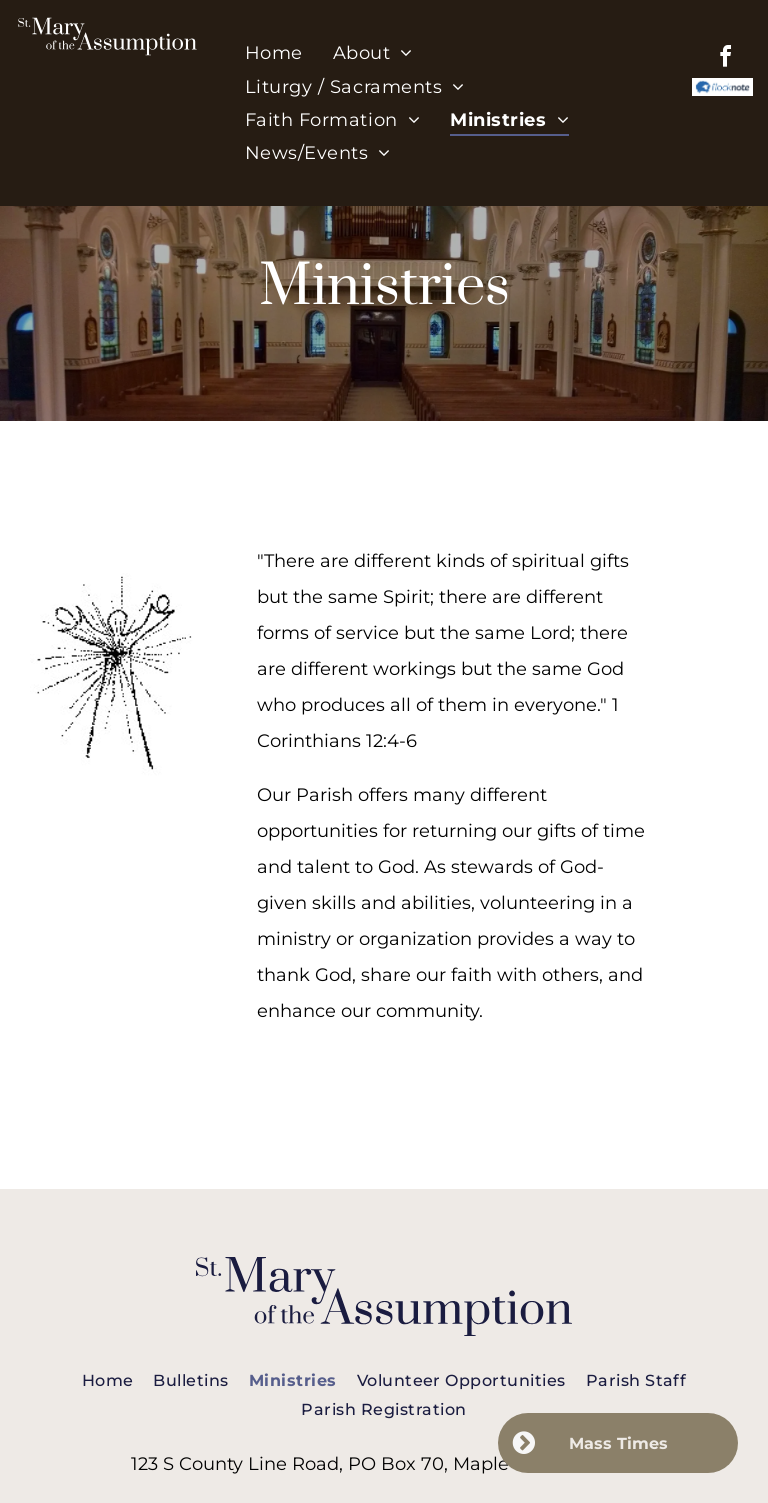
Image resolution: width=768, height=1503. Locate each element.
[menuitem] (274, 53)
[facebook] (726, 59)
